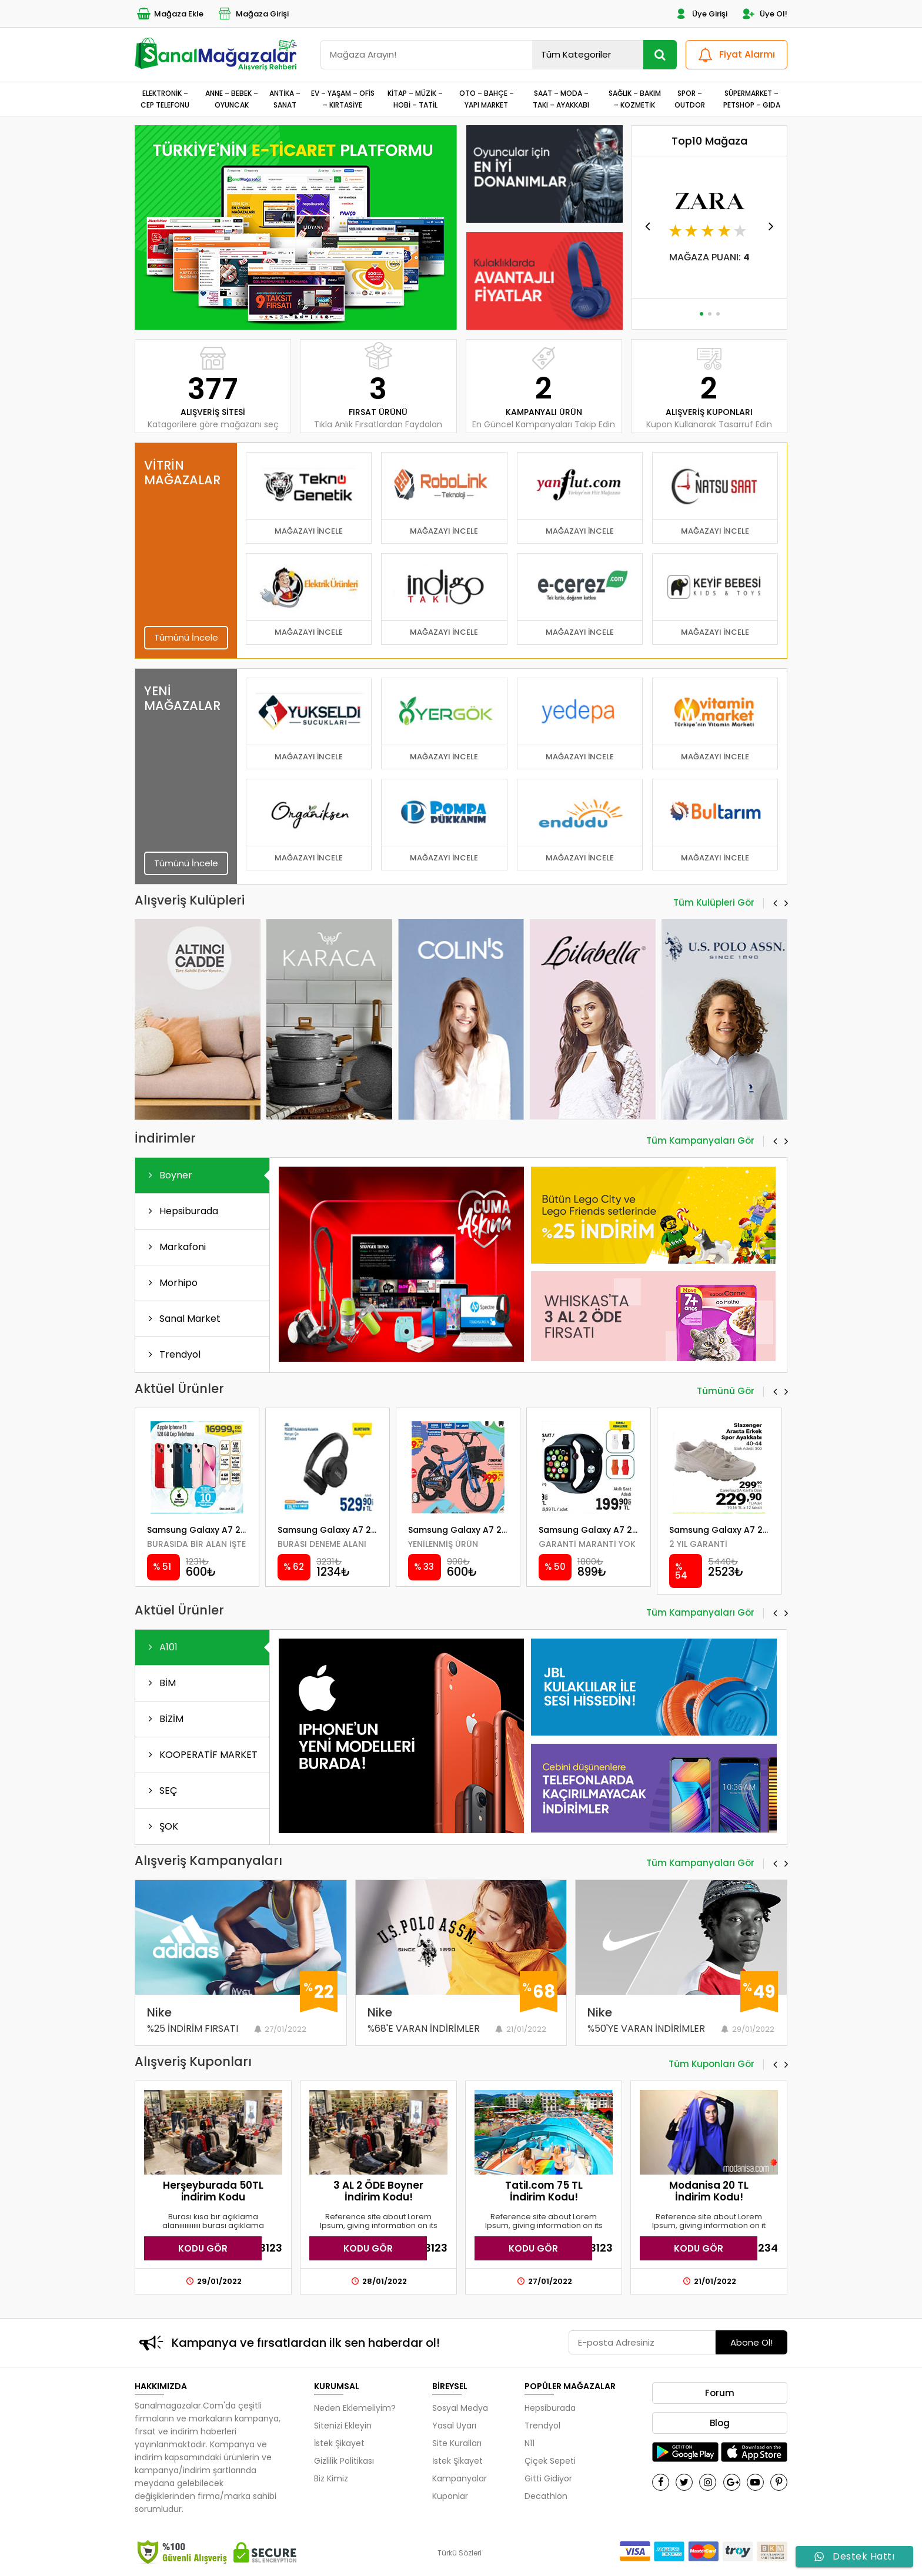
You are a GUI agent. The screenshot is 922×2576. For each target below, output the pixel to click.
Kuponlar (450, 2496)
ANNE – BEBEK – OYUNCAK (231, 98)
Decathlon (546, 2496)
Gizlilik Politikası (344, 2461)
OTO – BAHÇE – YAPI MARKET (486, 98)
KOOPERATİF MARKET (201, 1754)
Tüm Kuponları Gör (711, 2064)
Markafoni (175, 1247)
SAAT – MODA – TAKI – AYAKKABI (561, 98)
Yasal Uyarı (454, 2425)
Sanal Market (182, 1318)
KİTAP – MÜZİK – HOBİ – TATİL (415, 98)
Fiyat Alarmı (735, 55)
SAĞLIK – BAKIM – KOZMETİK (635, 98)
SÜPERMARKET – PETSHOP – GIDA (751, 98)
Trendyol (172, 1354)
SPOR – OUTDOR (689, 98)
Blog (720, 2423)
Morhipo (171, 1282)
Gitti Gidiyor (548, 2478)
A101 (161, 1647)
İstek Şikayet (339, 2443)
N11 (530, 2443)
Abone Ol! (751, 2342)
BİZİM (163, 1719)
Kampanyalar (459, 2478)
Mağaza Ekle (169, 13)
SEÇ (161, 1790)
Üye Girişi (700, 13)
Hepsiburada (181, 1211)
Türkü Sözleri (459, 2553)
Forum (719, 2393)
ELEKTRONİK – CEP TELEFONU (165, 98)
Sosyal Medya (460, 2408)
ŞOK (161, 1826)
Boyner (168, 1175)
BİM (160, 1683)
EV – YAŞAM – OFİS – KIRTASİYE (343, 98)
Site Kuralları (457, 2443)
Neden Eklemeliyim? (355, 2408)
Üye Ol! (763, 13)
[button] (291, 314)
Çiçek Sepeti (550, 2461)
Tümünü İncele (186, 637)
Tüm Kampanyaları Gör (700, 1141)
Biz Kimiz (331, 2478)
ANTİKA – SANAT (284, 98)
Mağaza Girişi (252, 13)
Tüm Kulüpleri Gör (713, 903)
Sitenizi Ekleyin (343, 2425)
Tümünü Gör (725, 1391)
